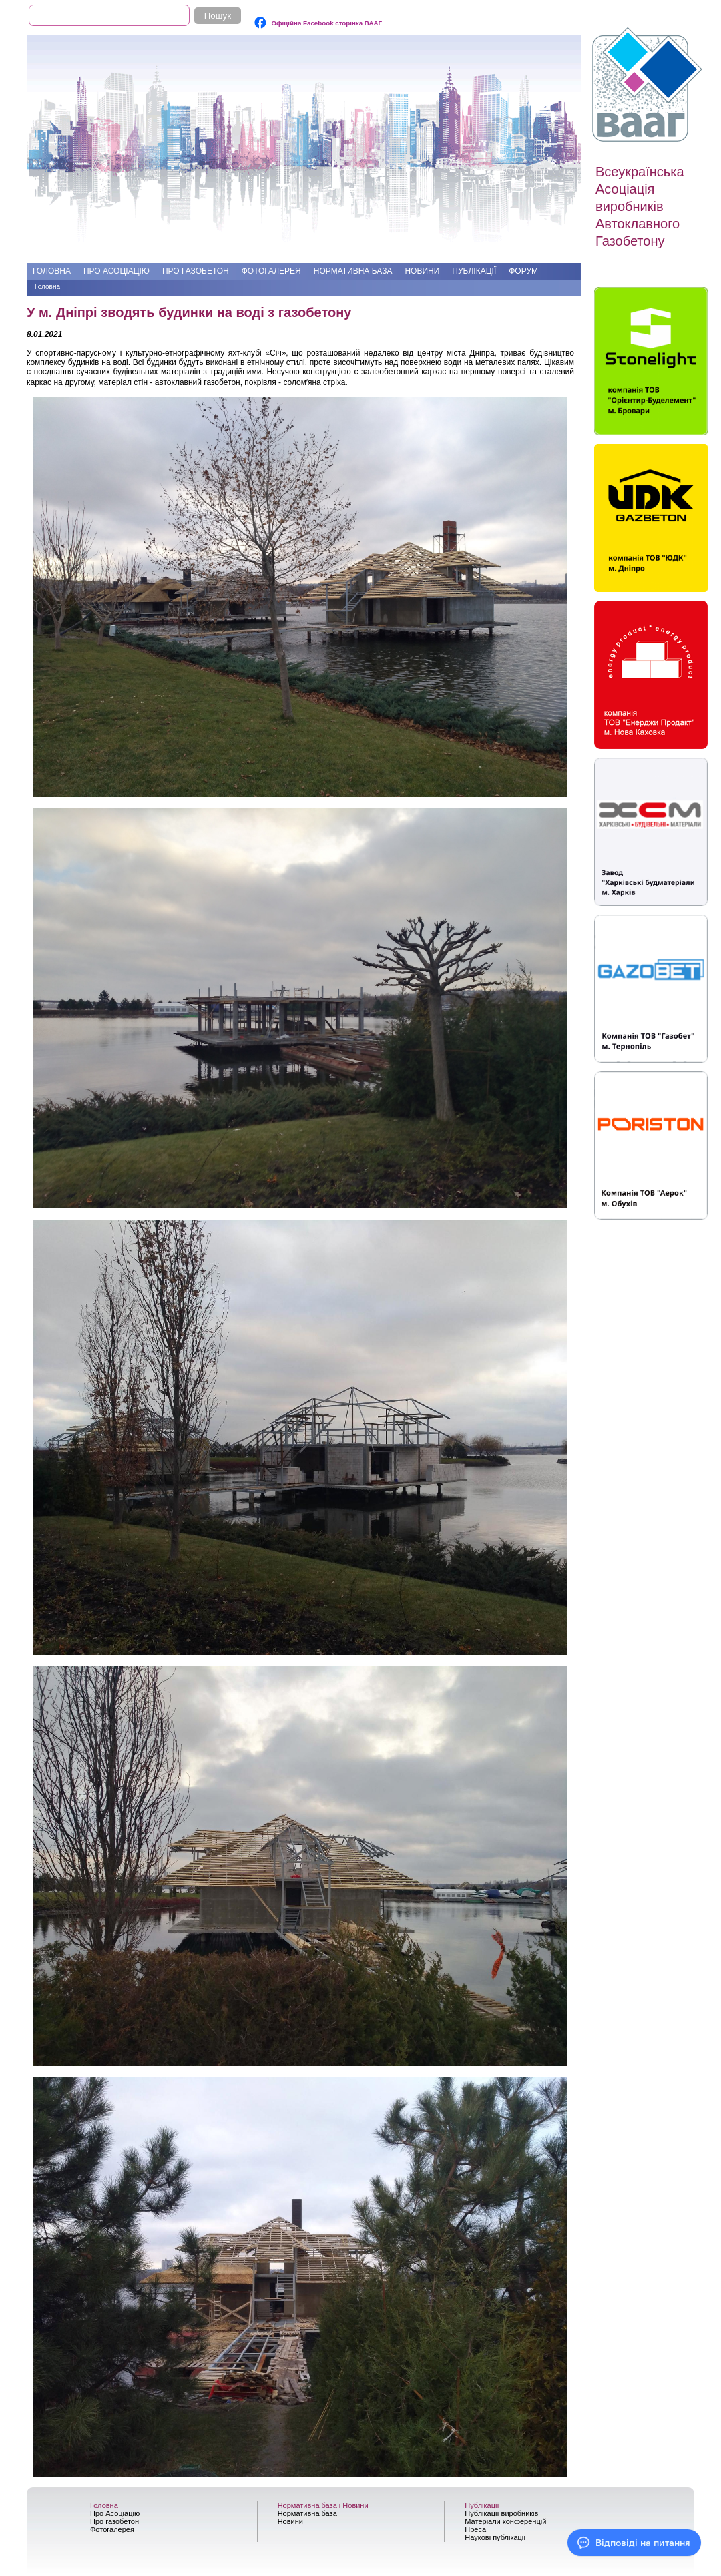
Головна (52, 271)
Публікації (474, 271)
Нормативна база (353, 271)
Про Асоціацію (116, 271)
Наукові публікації (495, 2537)
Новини (422, 271)
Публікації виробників (501, 2513)
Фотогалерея (271, 271)
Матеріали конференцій (505, 2521)
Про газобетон (195, 271)
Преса (475, 2529)
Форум (523, 271)
